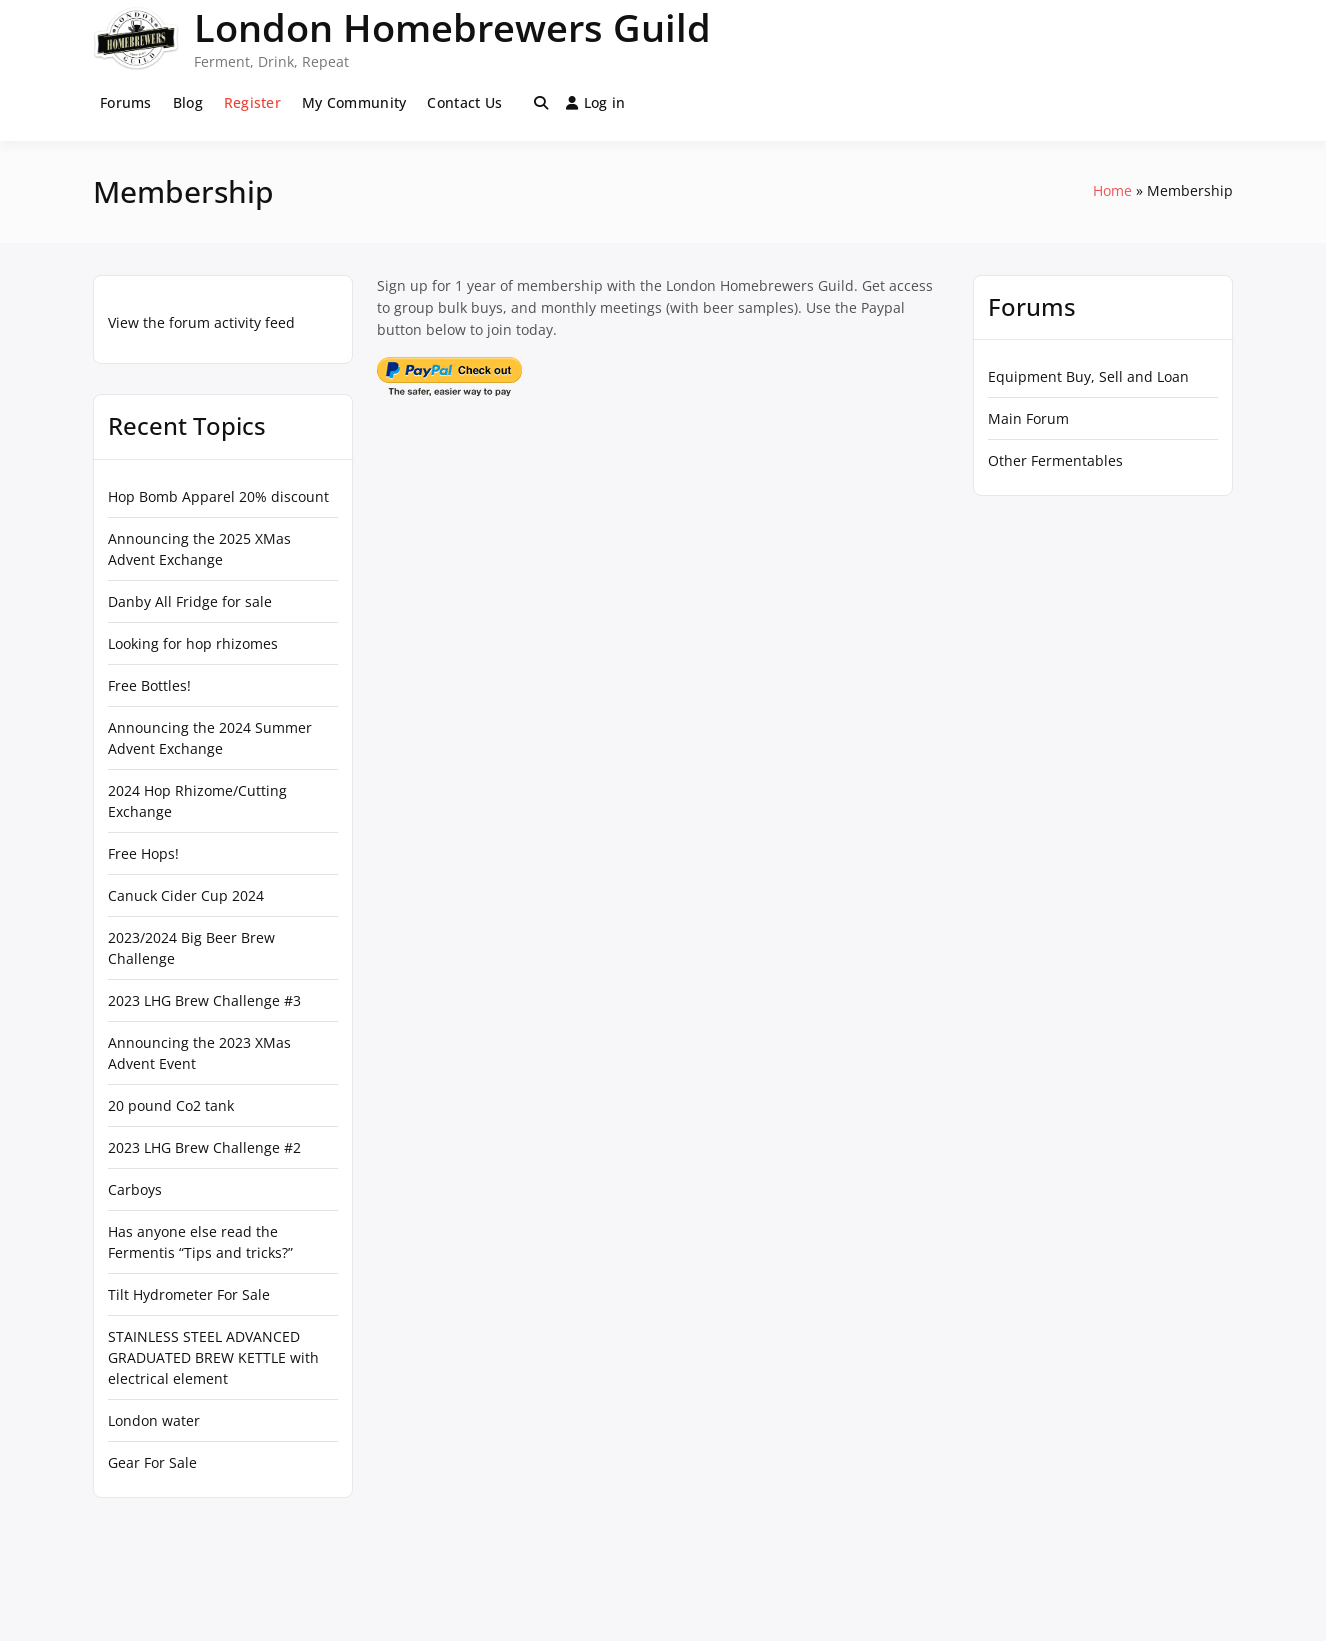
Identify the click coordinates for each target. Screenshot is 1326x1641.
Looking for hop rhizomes (193, 643)
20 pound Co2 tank (171, 1105)
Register (252, 102)
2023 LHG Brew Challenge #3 (204, 1000)
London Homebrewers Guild (452, 27)
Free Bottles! (149, 685)
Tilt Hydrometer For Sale (189, 1294)
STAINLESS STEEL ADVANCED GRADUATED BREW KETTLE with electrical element (213, 1357)
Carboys (135, 1189)
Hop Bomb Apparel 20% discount (218, 496)
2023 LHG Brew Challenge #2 (204, 1147)
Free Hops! (143, 853)
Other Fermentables (1055, 460)
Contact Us (464, 102)
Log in (596, 102)
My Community (354, 102)
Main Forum (1028, 418)
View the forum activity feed (201, 322)
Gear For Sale (152, 1462)
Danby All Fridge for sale (190, 601)
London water (154, 1420)
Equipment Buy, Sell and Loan (1088, 376)
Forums (126, 102)
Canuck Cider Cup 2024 (186, 895)
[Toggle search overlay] (541, 103)
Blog (188, 102)
